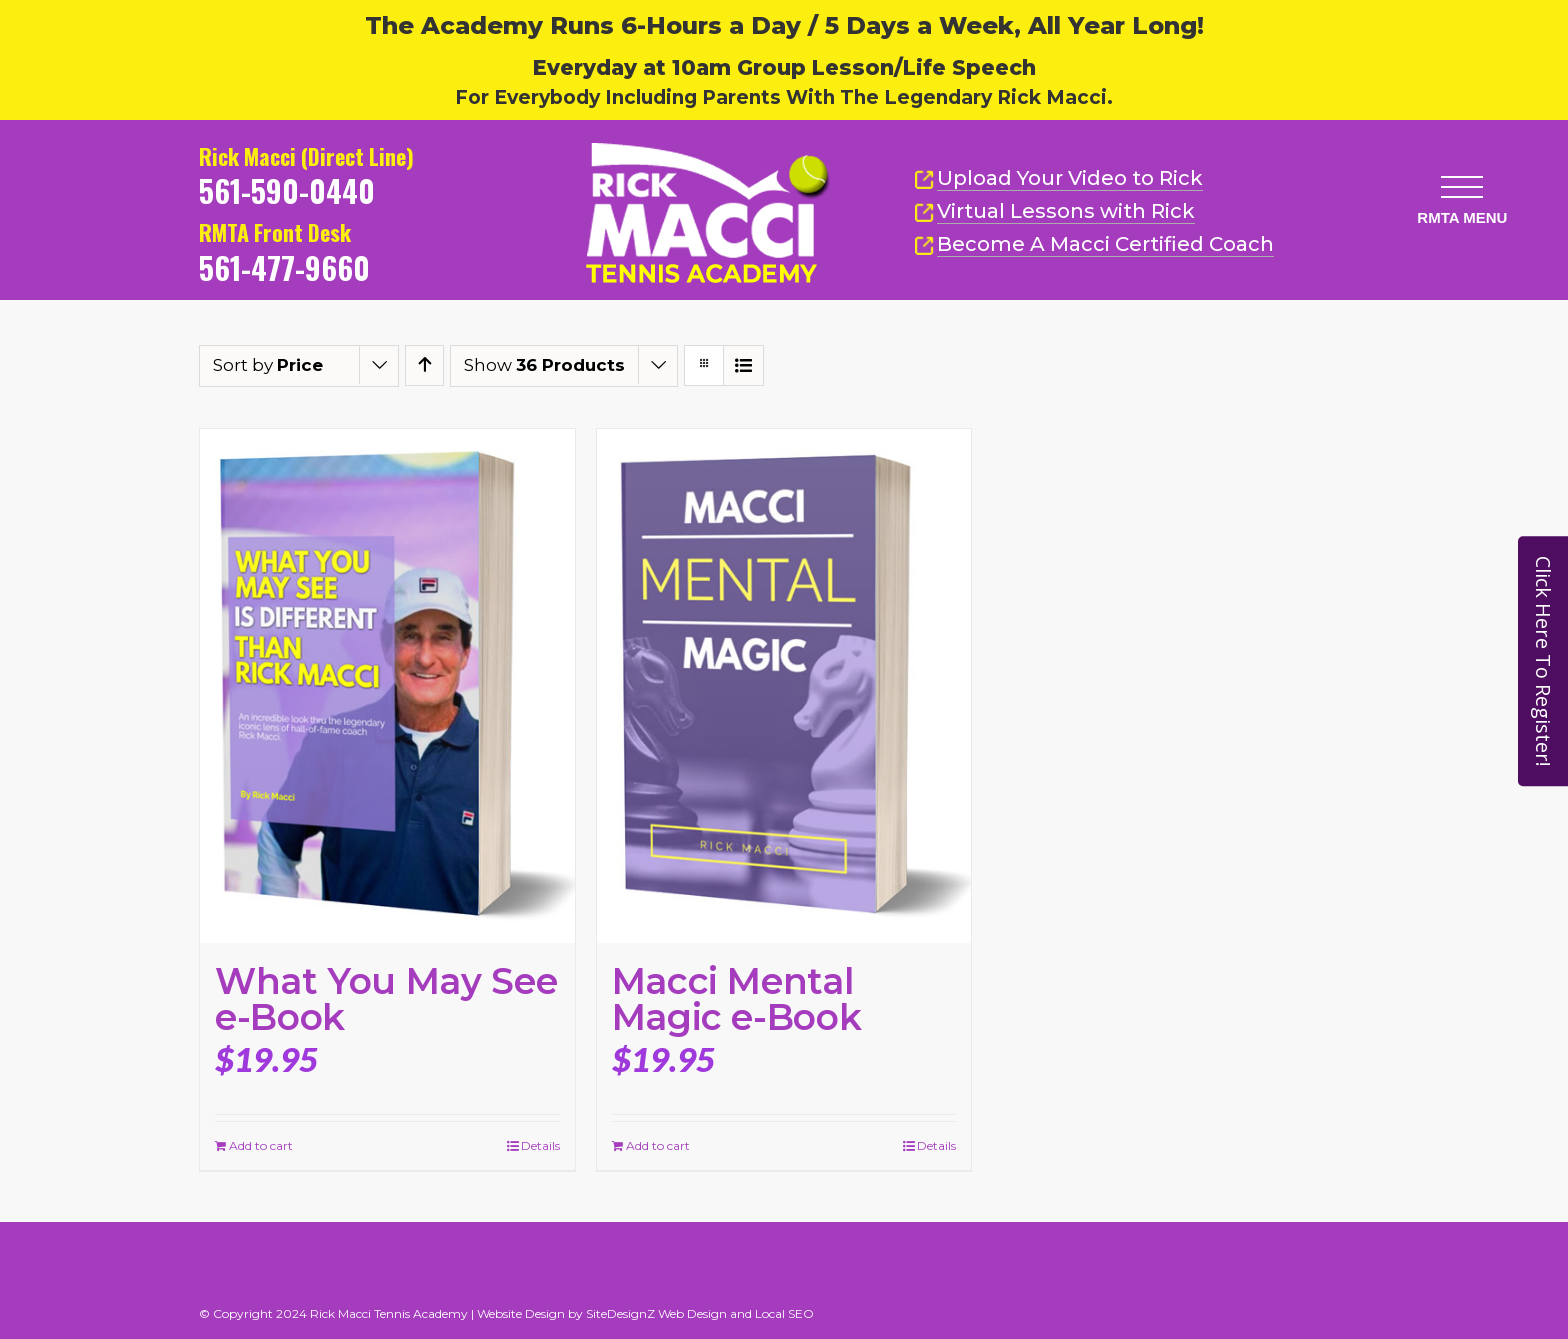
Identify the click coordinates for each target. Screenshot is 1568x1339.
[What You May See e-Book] (387, 686)
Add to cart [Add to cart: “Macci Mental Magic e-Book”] (658, 1145)
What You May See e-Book (386, 999)
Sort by (268, 365)
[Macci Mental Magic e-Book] (784, 686)
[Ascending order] (424, 365)
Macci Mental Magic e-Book (737, 999)
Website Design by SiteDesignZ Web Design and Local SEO (645, 1313)
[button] (1461, 184)
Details (540, 1145)
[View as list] (743, 365)
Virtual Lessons (1054, 211)
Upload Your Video (1070, 178)
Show (544, 365)
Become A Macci (1094, 244)
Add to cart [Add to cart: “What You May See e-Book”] (261, 1145)
